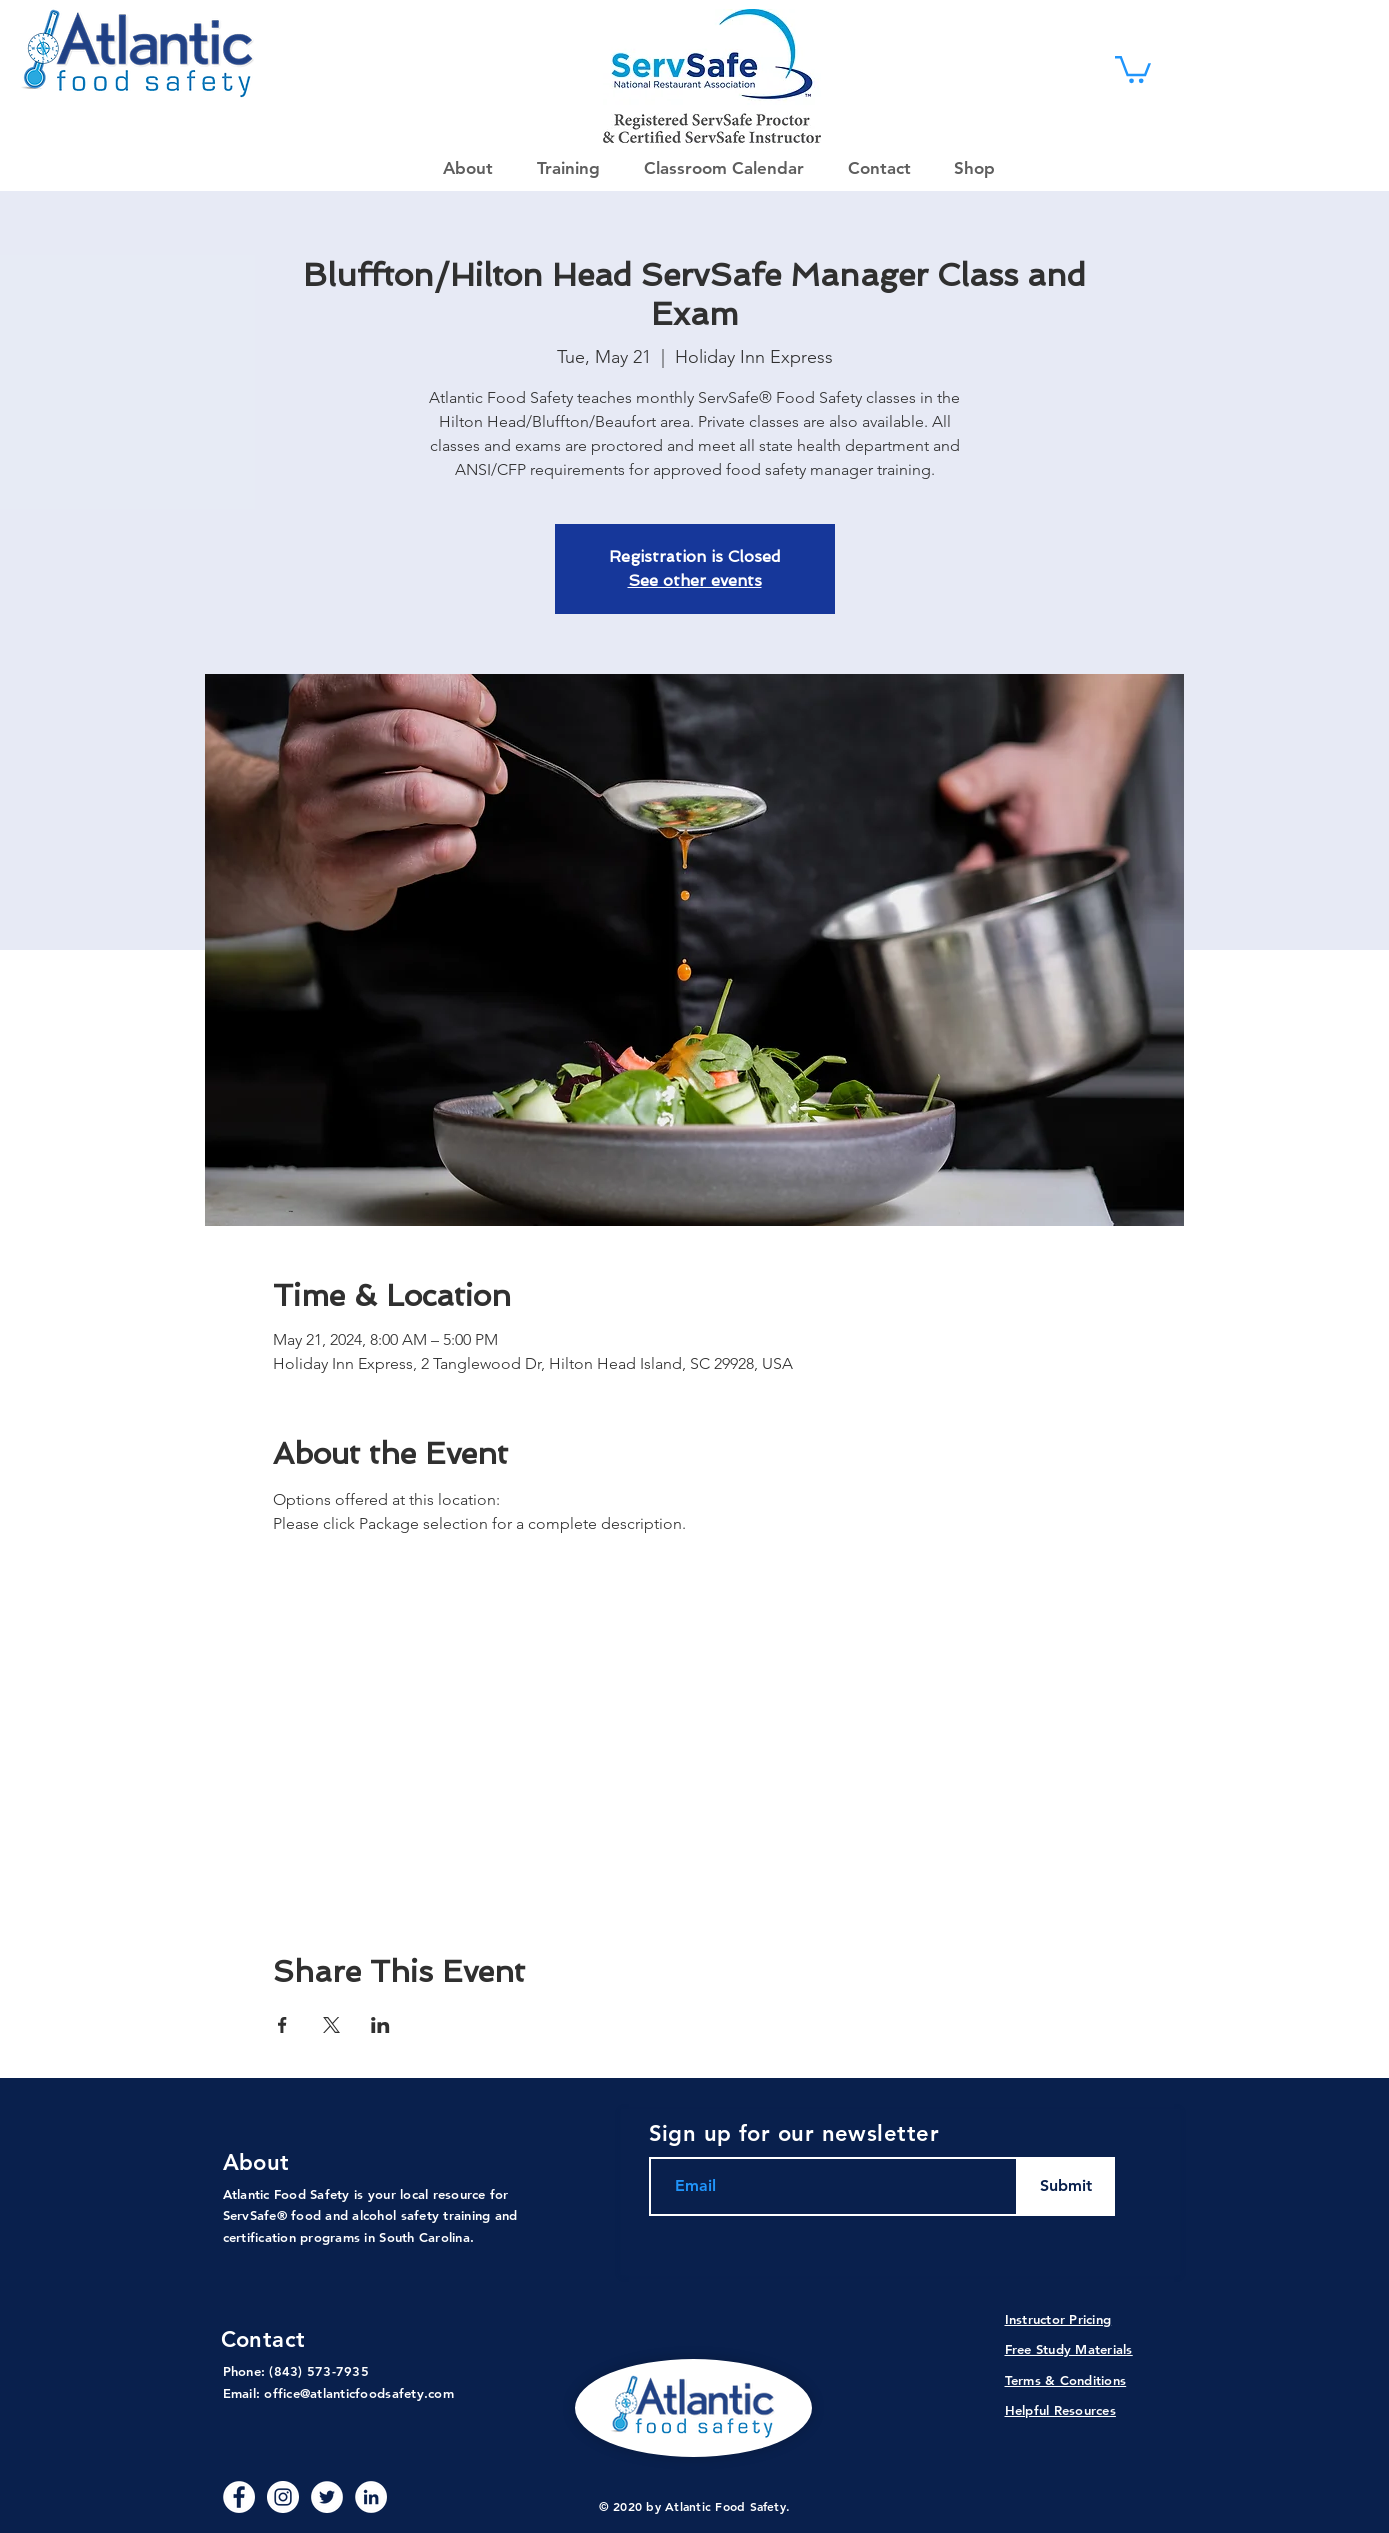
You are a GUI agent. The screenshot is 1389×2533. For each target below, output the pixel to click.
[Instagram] (283, 2497)
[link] (1133, 68)
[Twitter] (327, 2497)
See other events (695, 580)
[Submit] (1066, 2186)
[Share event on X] (331, 2025)
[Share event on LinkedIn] (380, 2025)
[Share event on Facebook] (282, 2025)
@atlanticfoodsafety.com (377, 2393)
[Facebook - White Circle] (239, 2497)
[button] (968, 168)
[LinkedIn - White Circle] (371, 2497)
